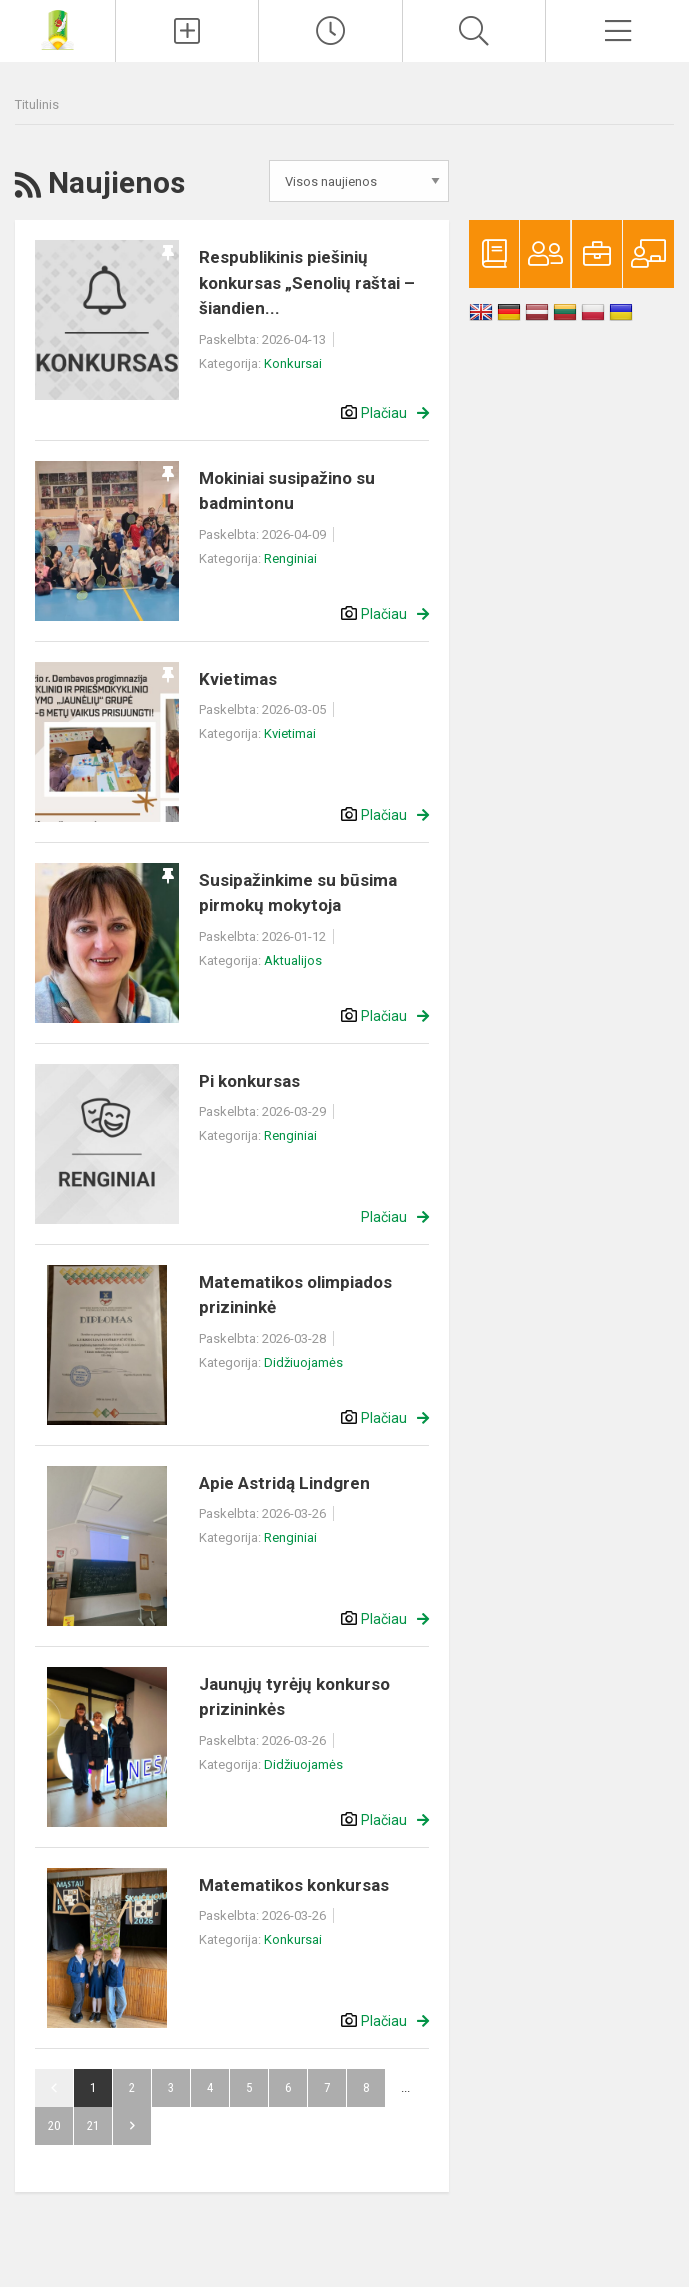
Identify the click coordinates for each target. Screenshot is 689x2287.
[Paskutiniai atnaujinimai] (330, 31)
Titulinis (37, 104)
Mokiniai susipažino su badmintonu (287, 491)
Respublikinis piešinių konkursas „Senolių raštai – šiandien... (307, 282)
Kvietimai (290, 733)
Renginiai (290, 558)
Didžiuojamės (303, 1362)
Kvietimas (238, 679)
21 (93, 2125)
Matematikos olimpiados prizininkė (295, 1295)
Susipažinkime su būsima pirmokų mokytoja (298, 893)
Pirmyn (132, 2126)
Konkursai (293, 363)
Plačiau (384, 413)
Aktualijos (293, 960)
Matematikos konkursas (294, 1885)
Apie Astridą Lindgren (284, 1483)
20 (54, 2125)
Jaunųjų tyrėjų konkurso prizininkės (294, 1697)
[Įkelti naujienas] (187, 31)
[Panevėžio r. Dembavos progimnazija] (57, 28)
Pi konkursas (249, 1081)
